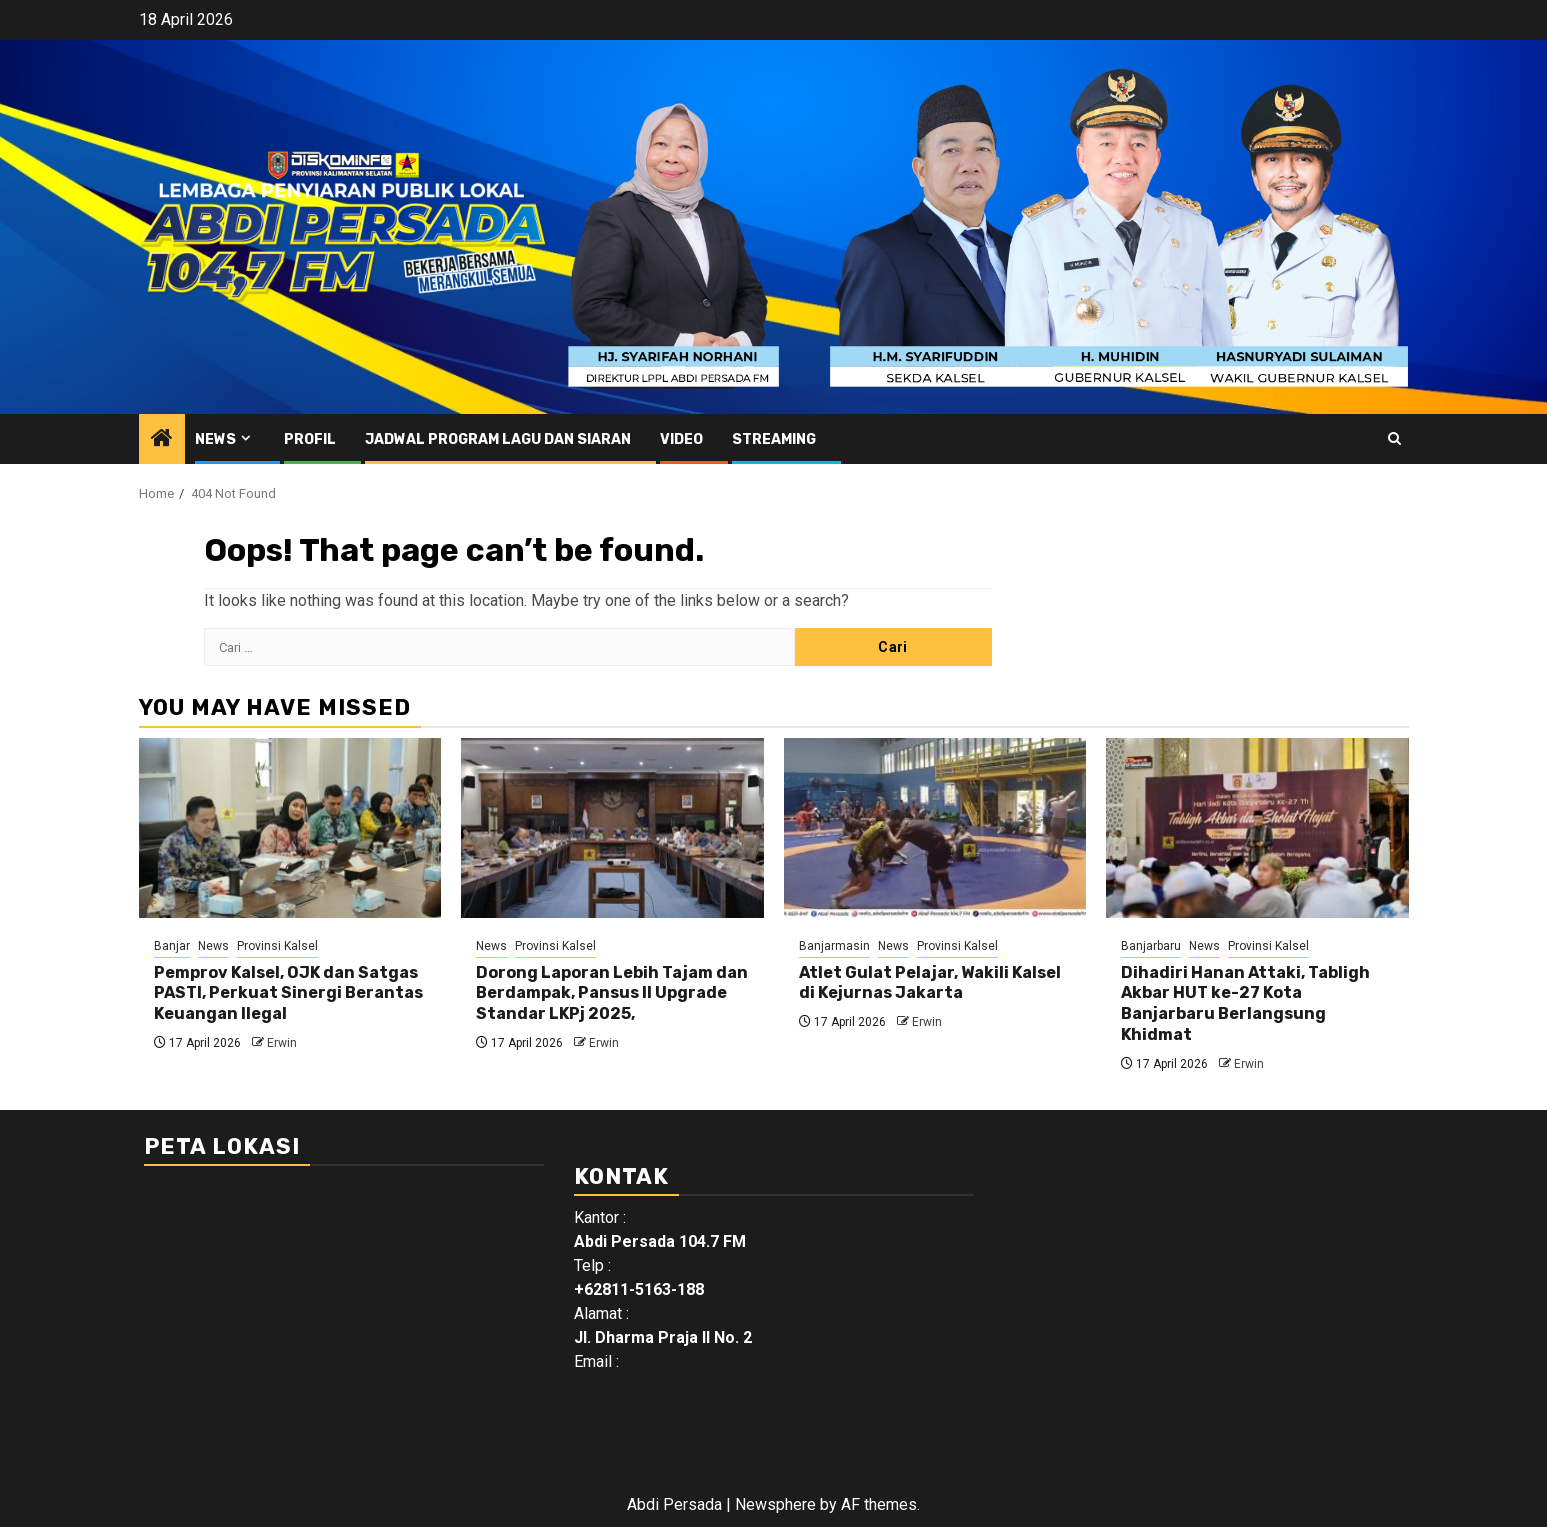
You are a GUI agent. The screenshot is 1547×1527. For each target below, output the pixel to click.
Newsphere (775, 1504)
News (215, 439)
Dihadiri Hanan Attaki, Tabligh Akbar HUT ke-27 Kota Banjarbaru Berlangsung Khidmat (1245, 1003)
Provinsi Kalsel (277, 946)
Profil (310, 439)
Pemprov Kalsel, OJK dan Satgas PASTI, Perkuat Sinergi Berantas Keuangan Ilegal (288, 993)
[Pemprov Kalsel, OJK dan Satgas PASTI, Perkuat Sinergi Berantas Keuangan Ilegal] (290, 828)
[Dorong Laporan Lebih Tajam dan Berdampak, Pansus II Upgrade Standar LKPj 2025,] (612, 828)
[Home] (162, 440)
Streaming (774, 439)
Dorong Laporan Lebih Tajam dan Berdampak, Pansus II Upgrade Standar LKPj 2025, (612, 993)
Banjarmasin (834, 946)
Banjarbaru (1151, 946)
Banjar (172, 946)
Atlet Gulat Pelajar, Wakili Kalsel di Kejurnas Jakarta (930, 983)
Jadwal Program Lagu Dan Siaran (498, 439)
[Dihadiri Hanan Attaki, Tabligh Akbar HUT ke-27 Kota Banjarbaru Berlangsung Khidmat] (1257, 828)
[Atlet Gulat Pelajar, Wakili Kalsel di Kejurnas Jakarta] (935, 828)
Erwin (282, 1043)
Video (681, 439)
